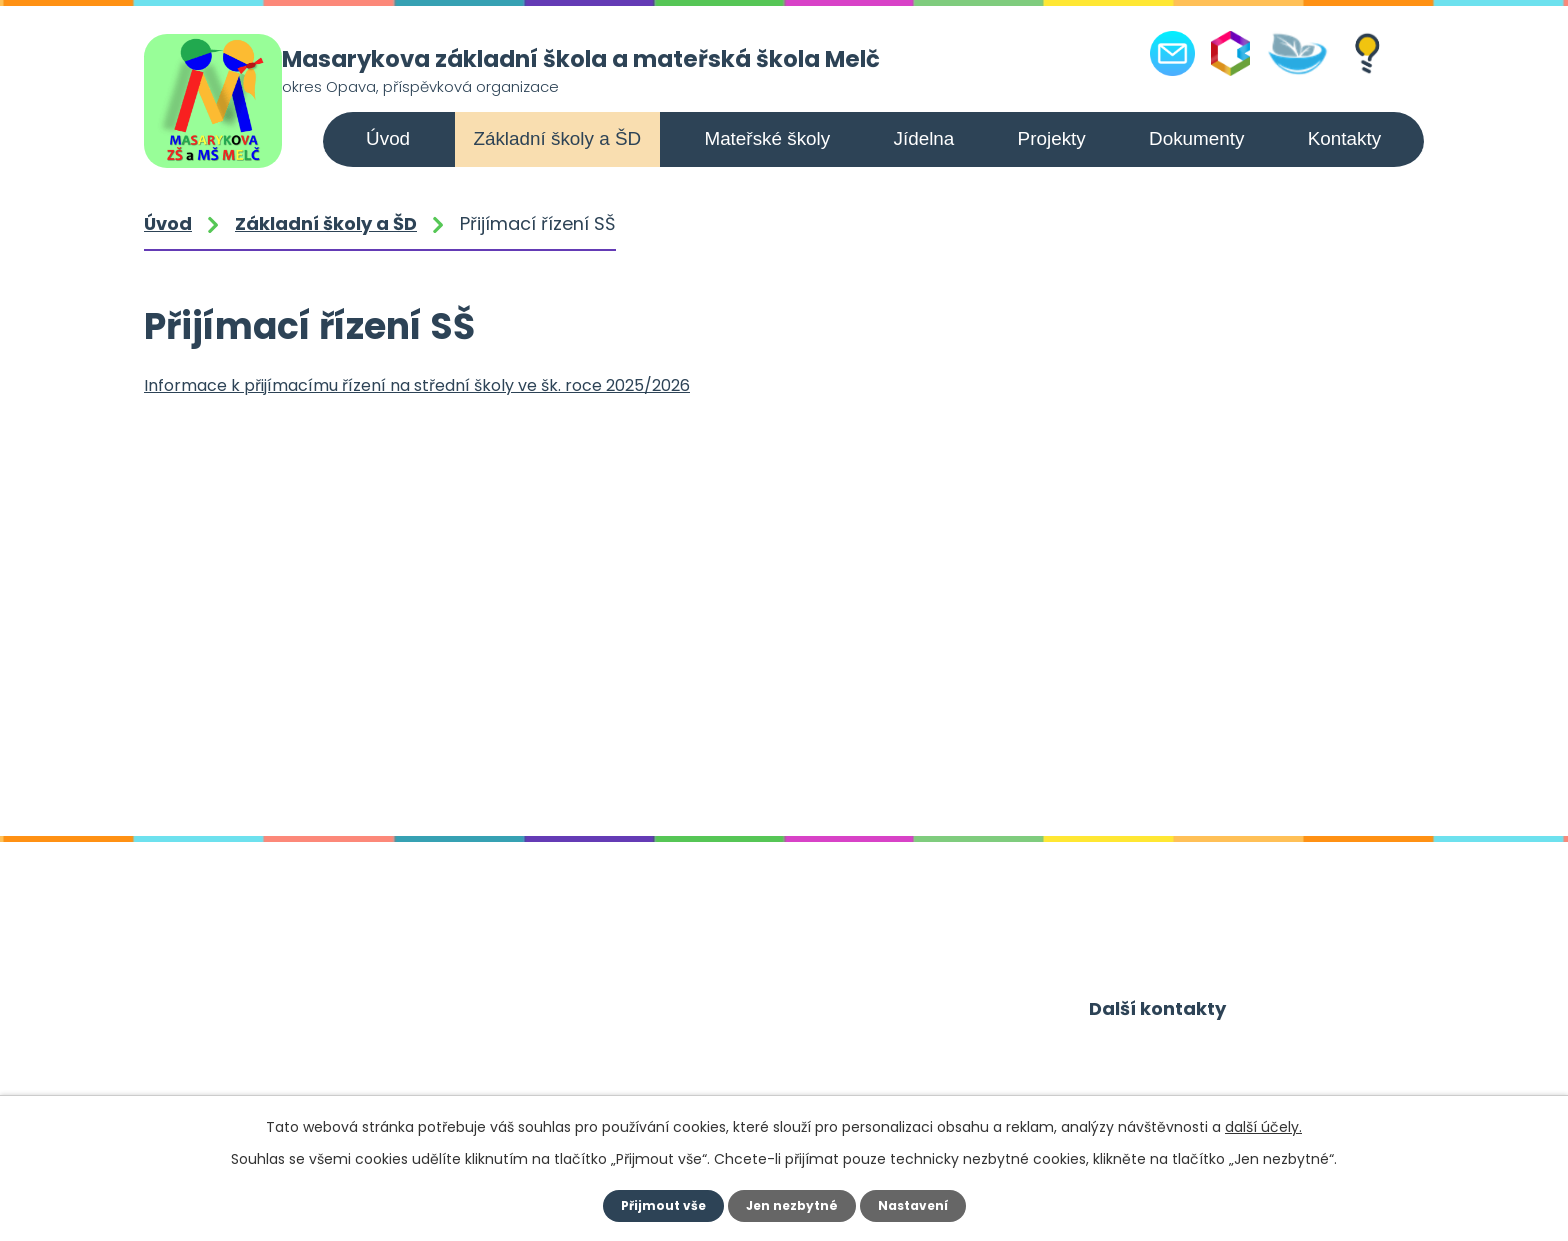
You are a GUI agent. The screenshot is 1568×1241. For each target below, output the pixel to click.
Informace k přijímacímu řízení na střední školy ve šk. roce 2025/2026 (417, 385)
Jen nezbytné (791, 1206)
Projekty (1052, 138)
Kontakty (1344, 138)
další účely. (1263, 1127)
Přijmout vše (655, 1206)
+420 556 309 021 (283, 1076)
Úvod (388, 138)
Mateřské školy (767, 138)
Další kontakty (1159, 1011)
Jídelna (923, 138)
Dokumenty (1196, 138)
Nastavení (920, 1206)
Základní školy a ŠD (557, 138)
